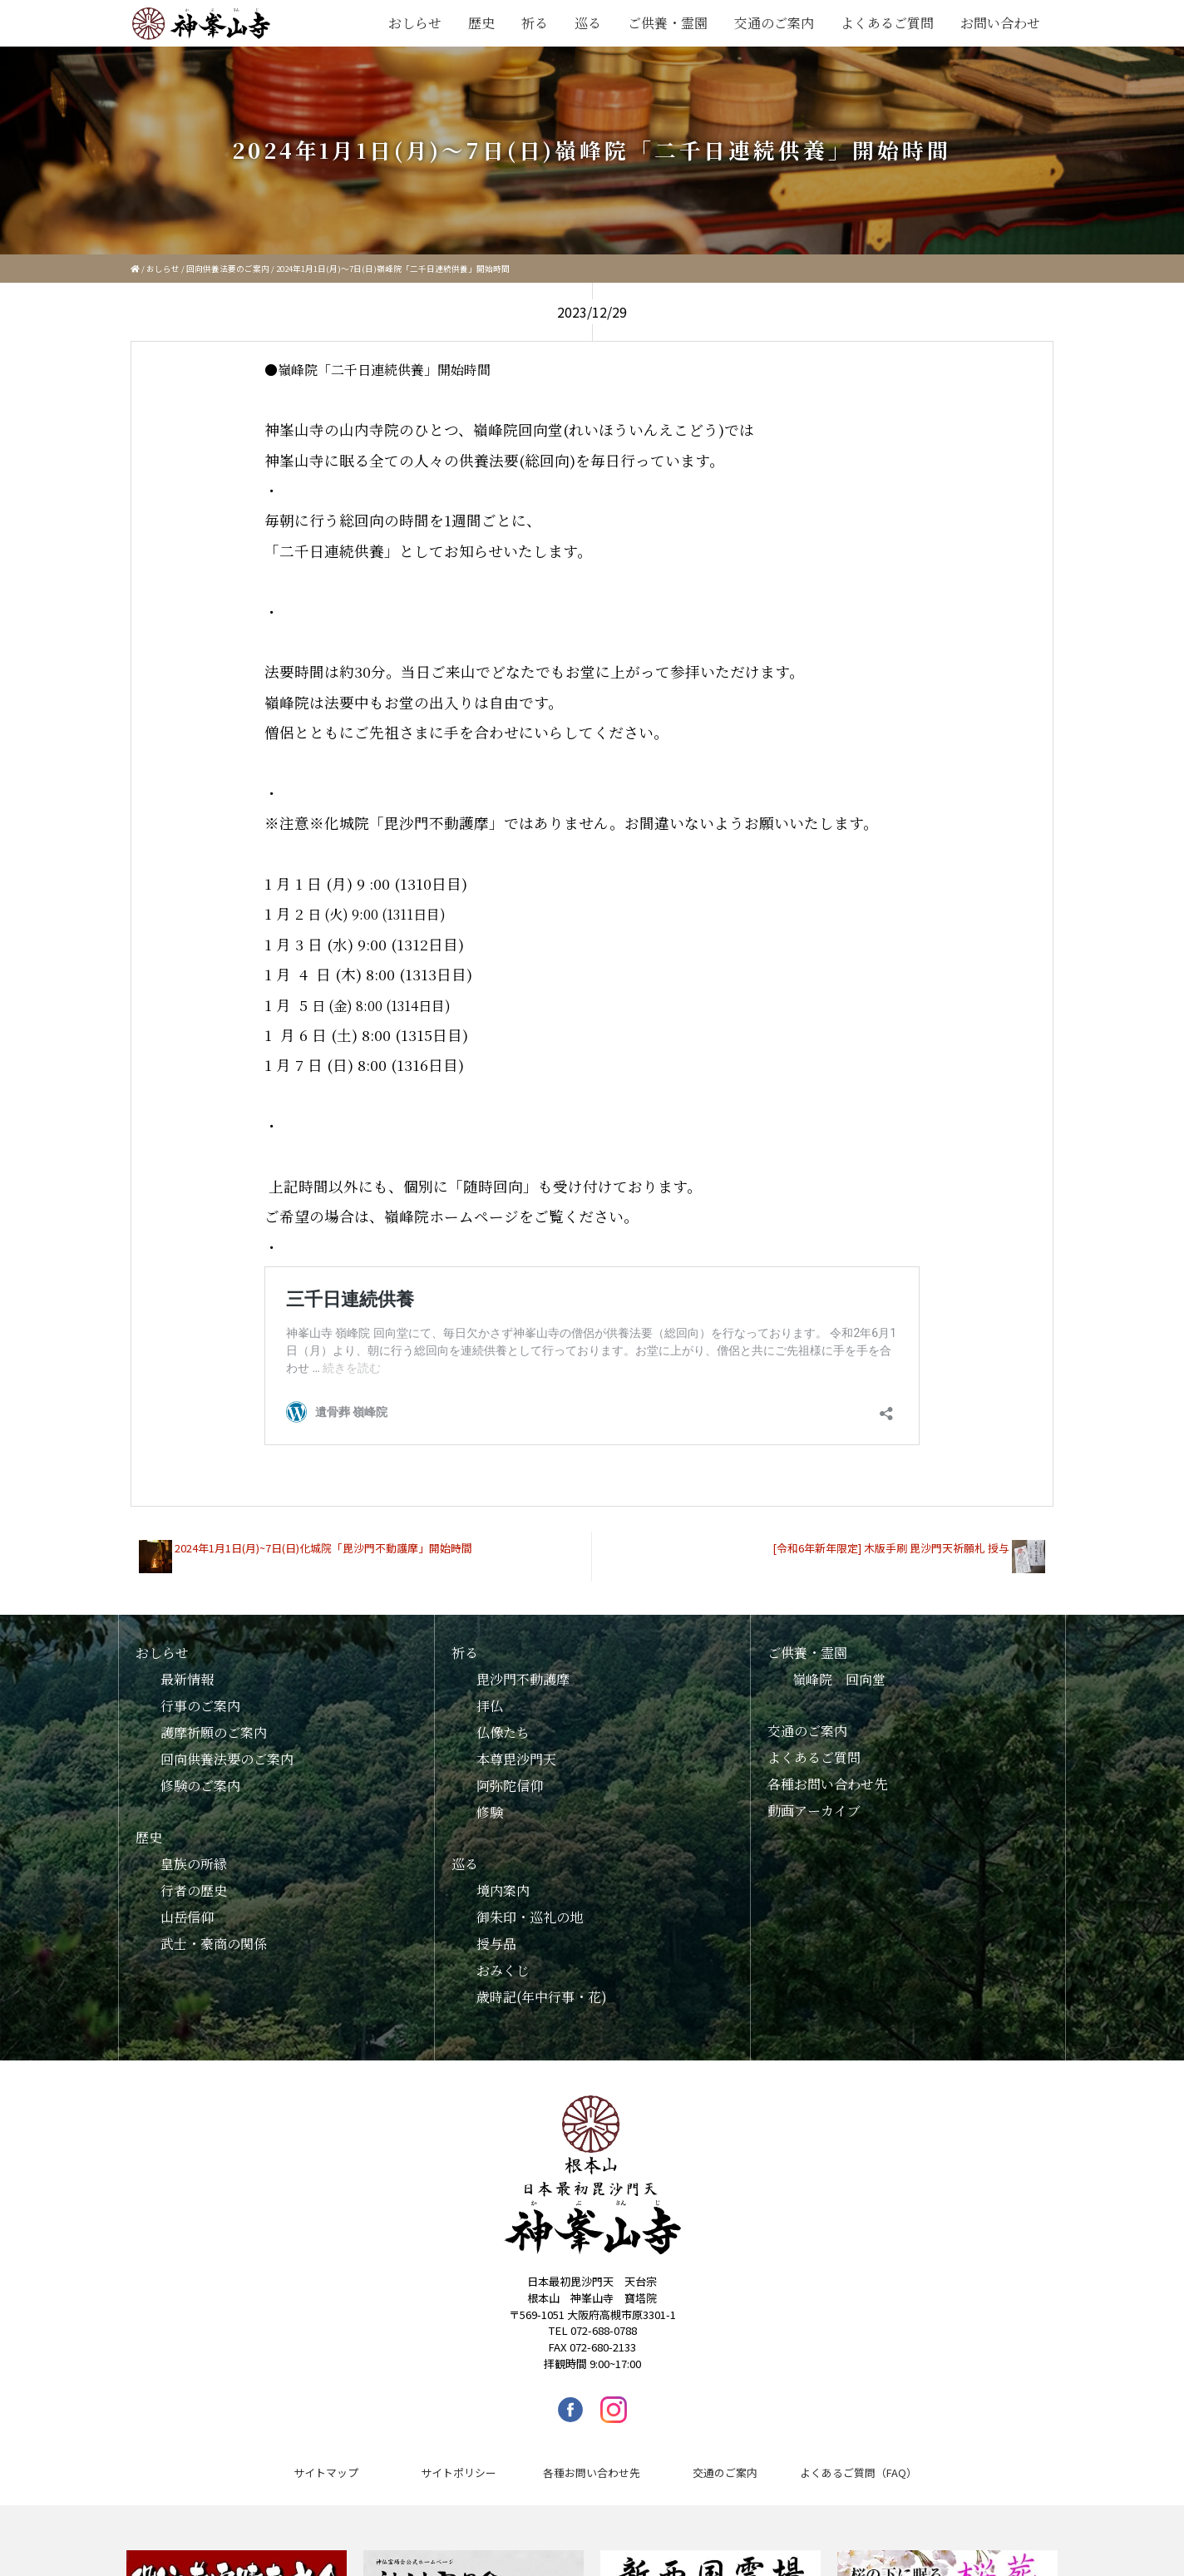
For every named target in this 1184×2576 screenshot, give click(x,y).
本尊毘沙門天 (516, 1746)
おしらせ (415, 22)
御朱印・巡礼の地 (529, 1904)
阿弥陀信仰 (509, 1773)
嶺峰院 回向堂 (839, 1666)
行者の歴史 (193, 1878)
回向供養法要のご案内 (227, 268)
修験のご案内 (200, 1773)
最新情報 (187, 1666)
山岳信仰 (187, 1904)
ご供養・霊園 (668, 22)
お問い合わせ (1000, 22)
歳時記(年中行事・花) (541, 1984)
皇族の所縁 (193, 1851)
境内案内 (503, 1878)
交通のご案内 (774, 22)
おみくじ (503, 1957)
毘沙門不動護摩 (523, 1666)
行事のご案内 (200, 1693)
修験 (489, 1799)
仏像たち (503, 1720)
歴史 (481, 22)
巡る (588, 22)
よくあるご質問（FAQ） (858, 2460)
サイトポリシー (458, 2460)
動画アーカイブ (814, 1798)
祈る (534, 22)
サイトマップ (326, 2460)
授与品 (496, 1931)
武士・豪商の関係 (213, 1931)
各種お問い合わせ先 (827, 1771)
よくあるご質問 (887, 22)
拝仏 (489, 1693)
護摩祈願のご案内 (213, 1720)
